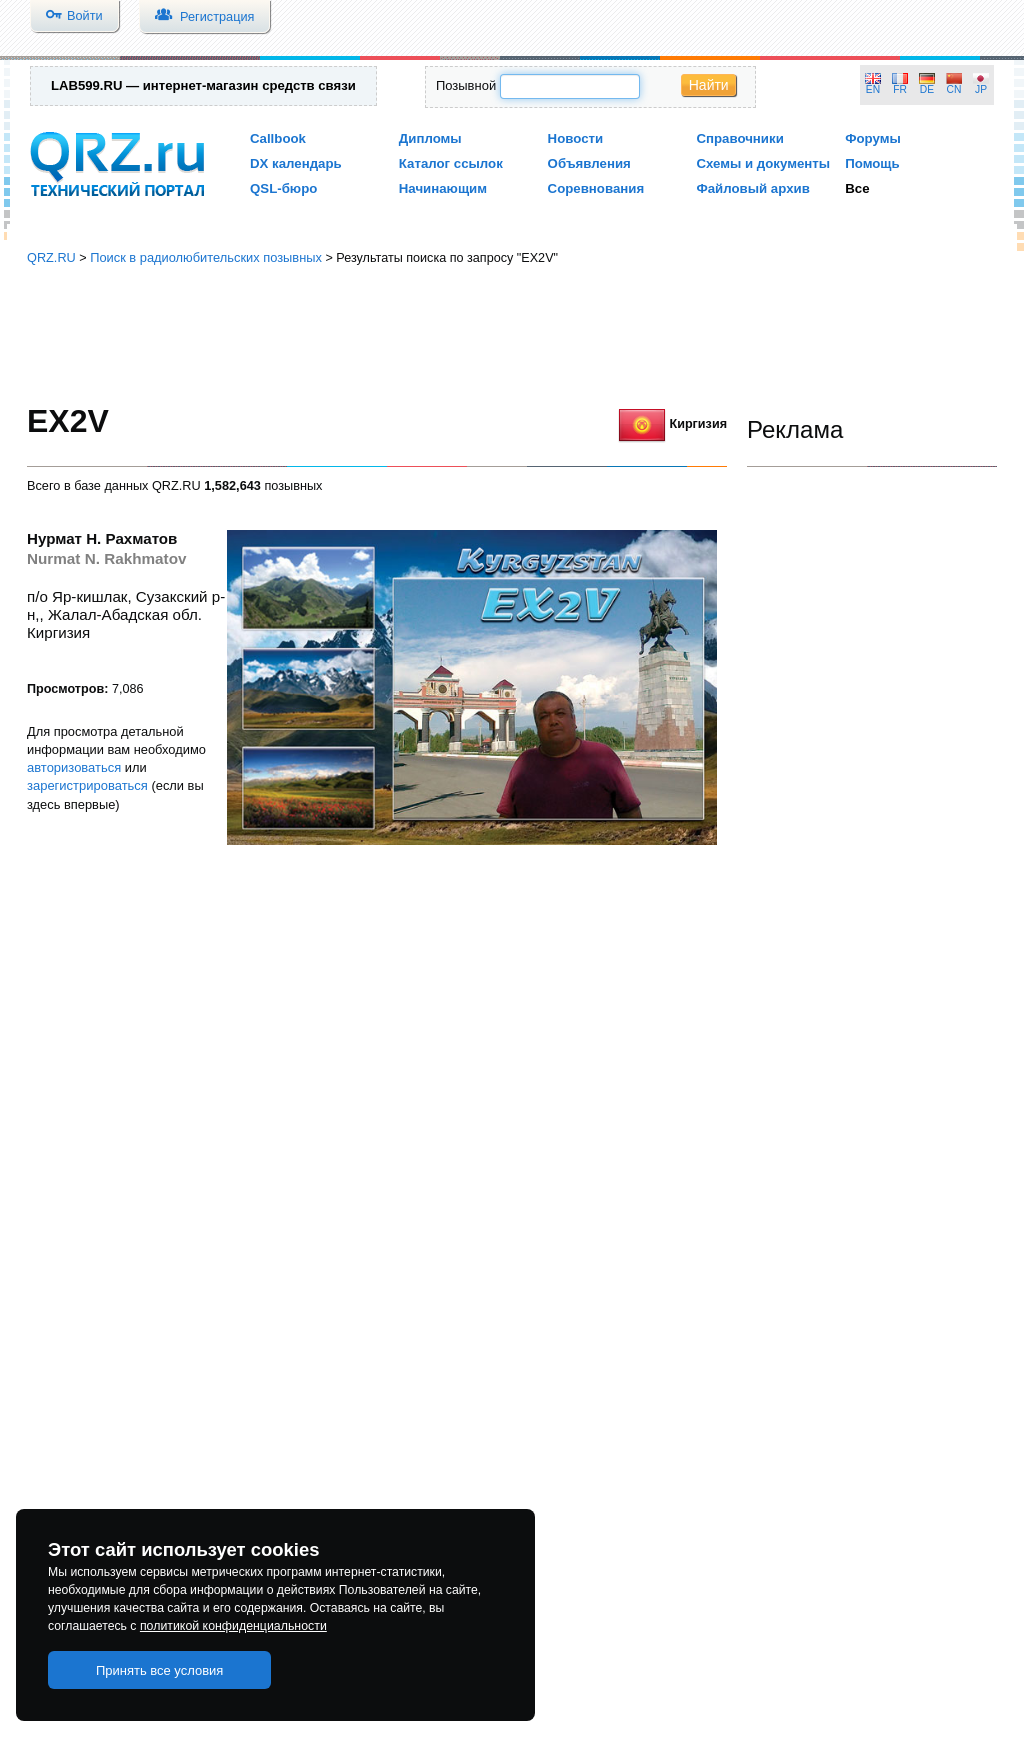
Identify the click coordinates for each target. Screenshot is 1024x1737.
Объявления (589, 163)
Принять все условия (160, 1670)
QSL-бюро (283, 188)
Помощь (872, 163)
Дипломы (430, 138)
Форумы (873, 138)
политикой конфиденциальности (233, 1626)
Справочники (739, 138)
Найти (709, 85)
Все (857, 188)
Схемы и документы (763, 163)
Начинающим (443, 188)
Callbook (278, 138)
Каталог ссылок (451, 163)
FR (900, 89)
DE (927, 89)
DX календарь (296, 163)
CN (954, 89)
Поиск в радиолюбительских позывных (206, 257)
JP (981, 89)
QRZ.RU (51, 257)
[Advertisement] (512, 335)
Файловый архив (752, 188)
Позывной (466, 85)
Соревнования (596, 188)
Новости (576, 138)
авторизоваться (74, 767)
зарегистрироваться (87, 785)
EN (873, 89)
